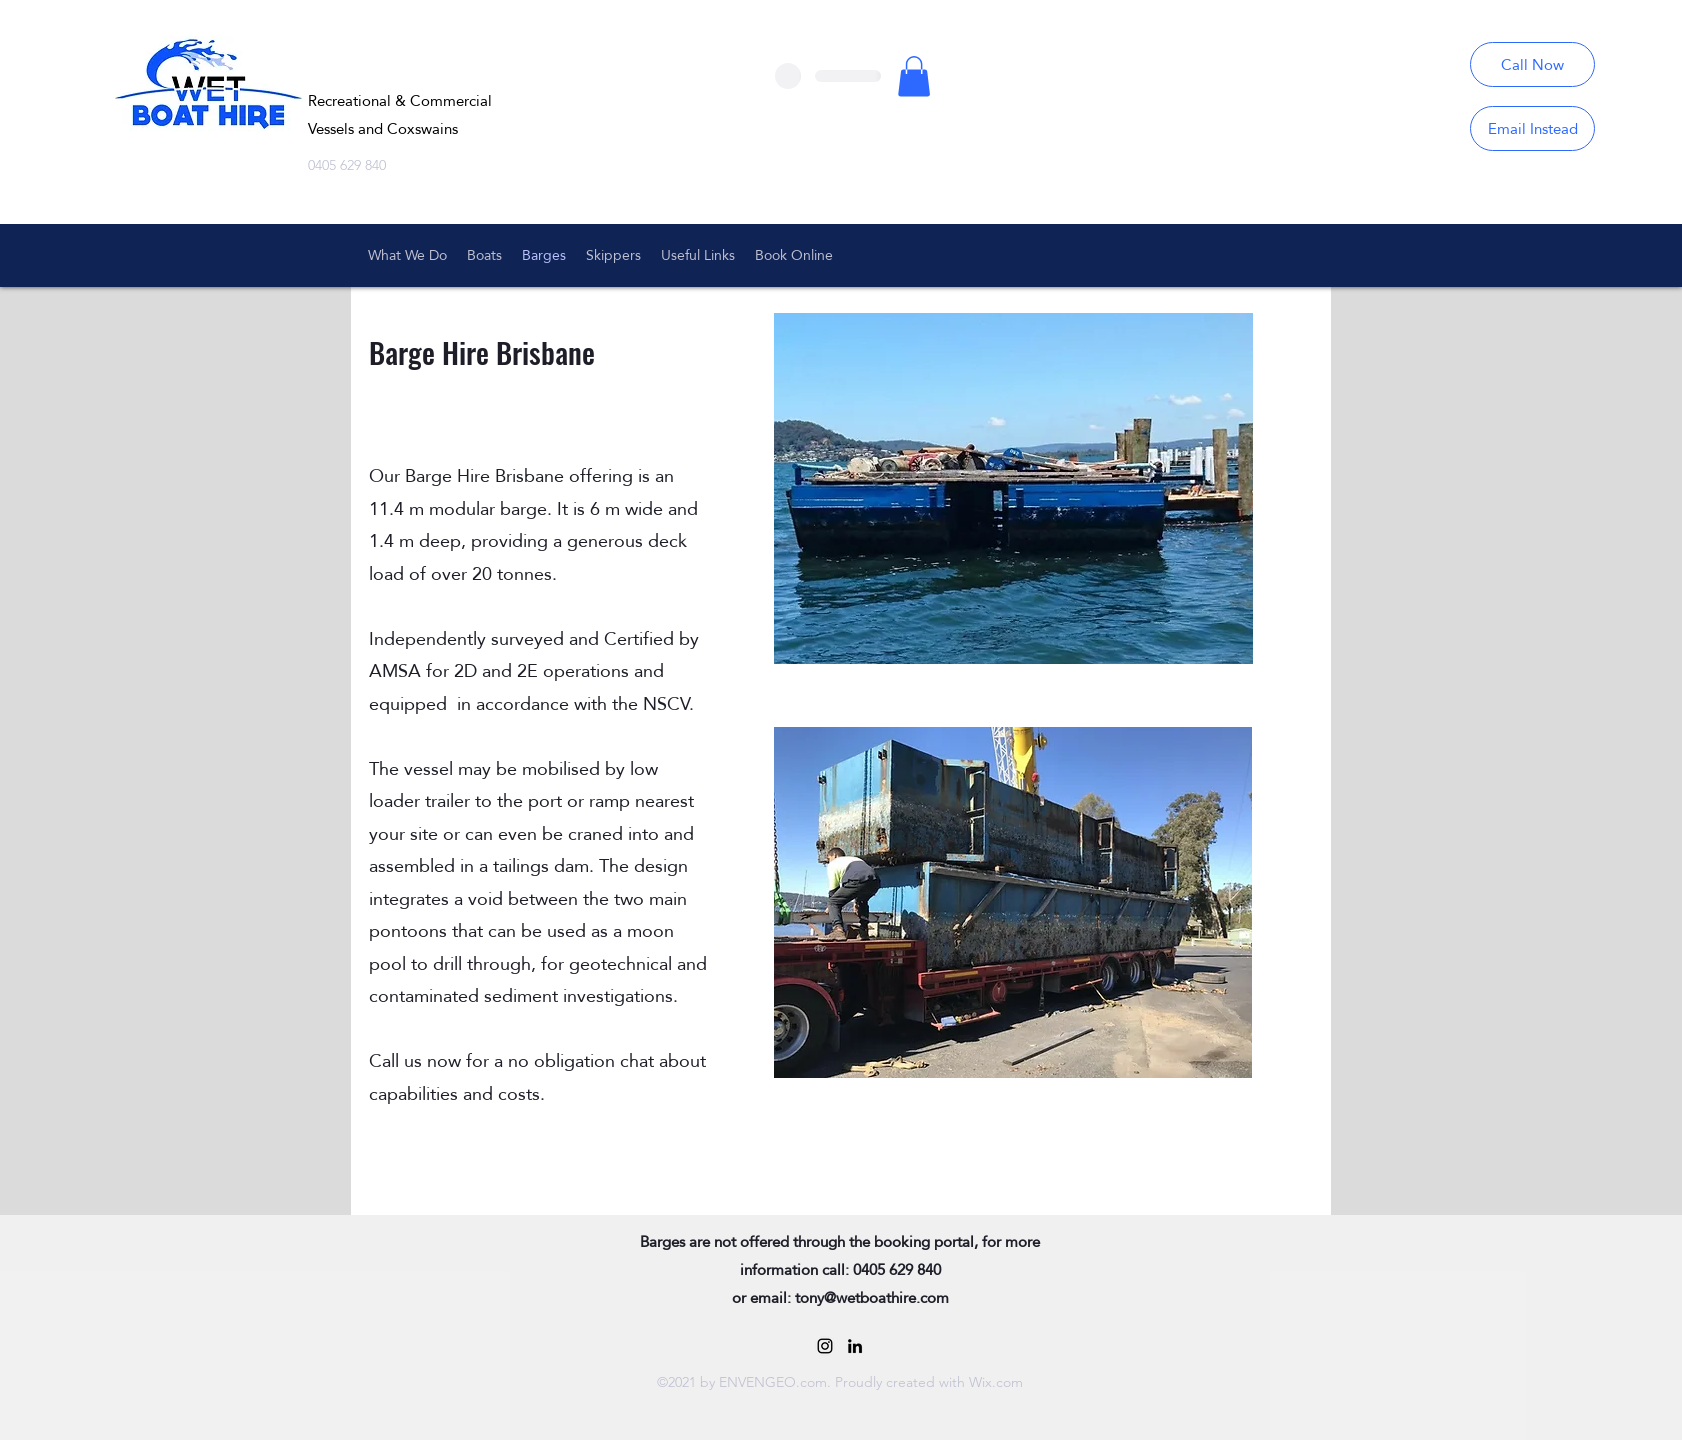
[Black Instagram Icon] (825, 1346)
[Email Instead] (1532, 128)
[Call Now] (1532, 64)
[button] (914, 76)
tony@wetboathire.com (872, 1297)
